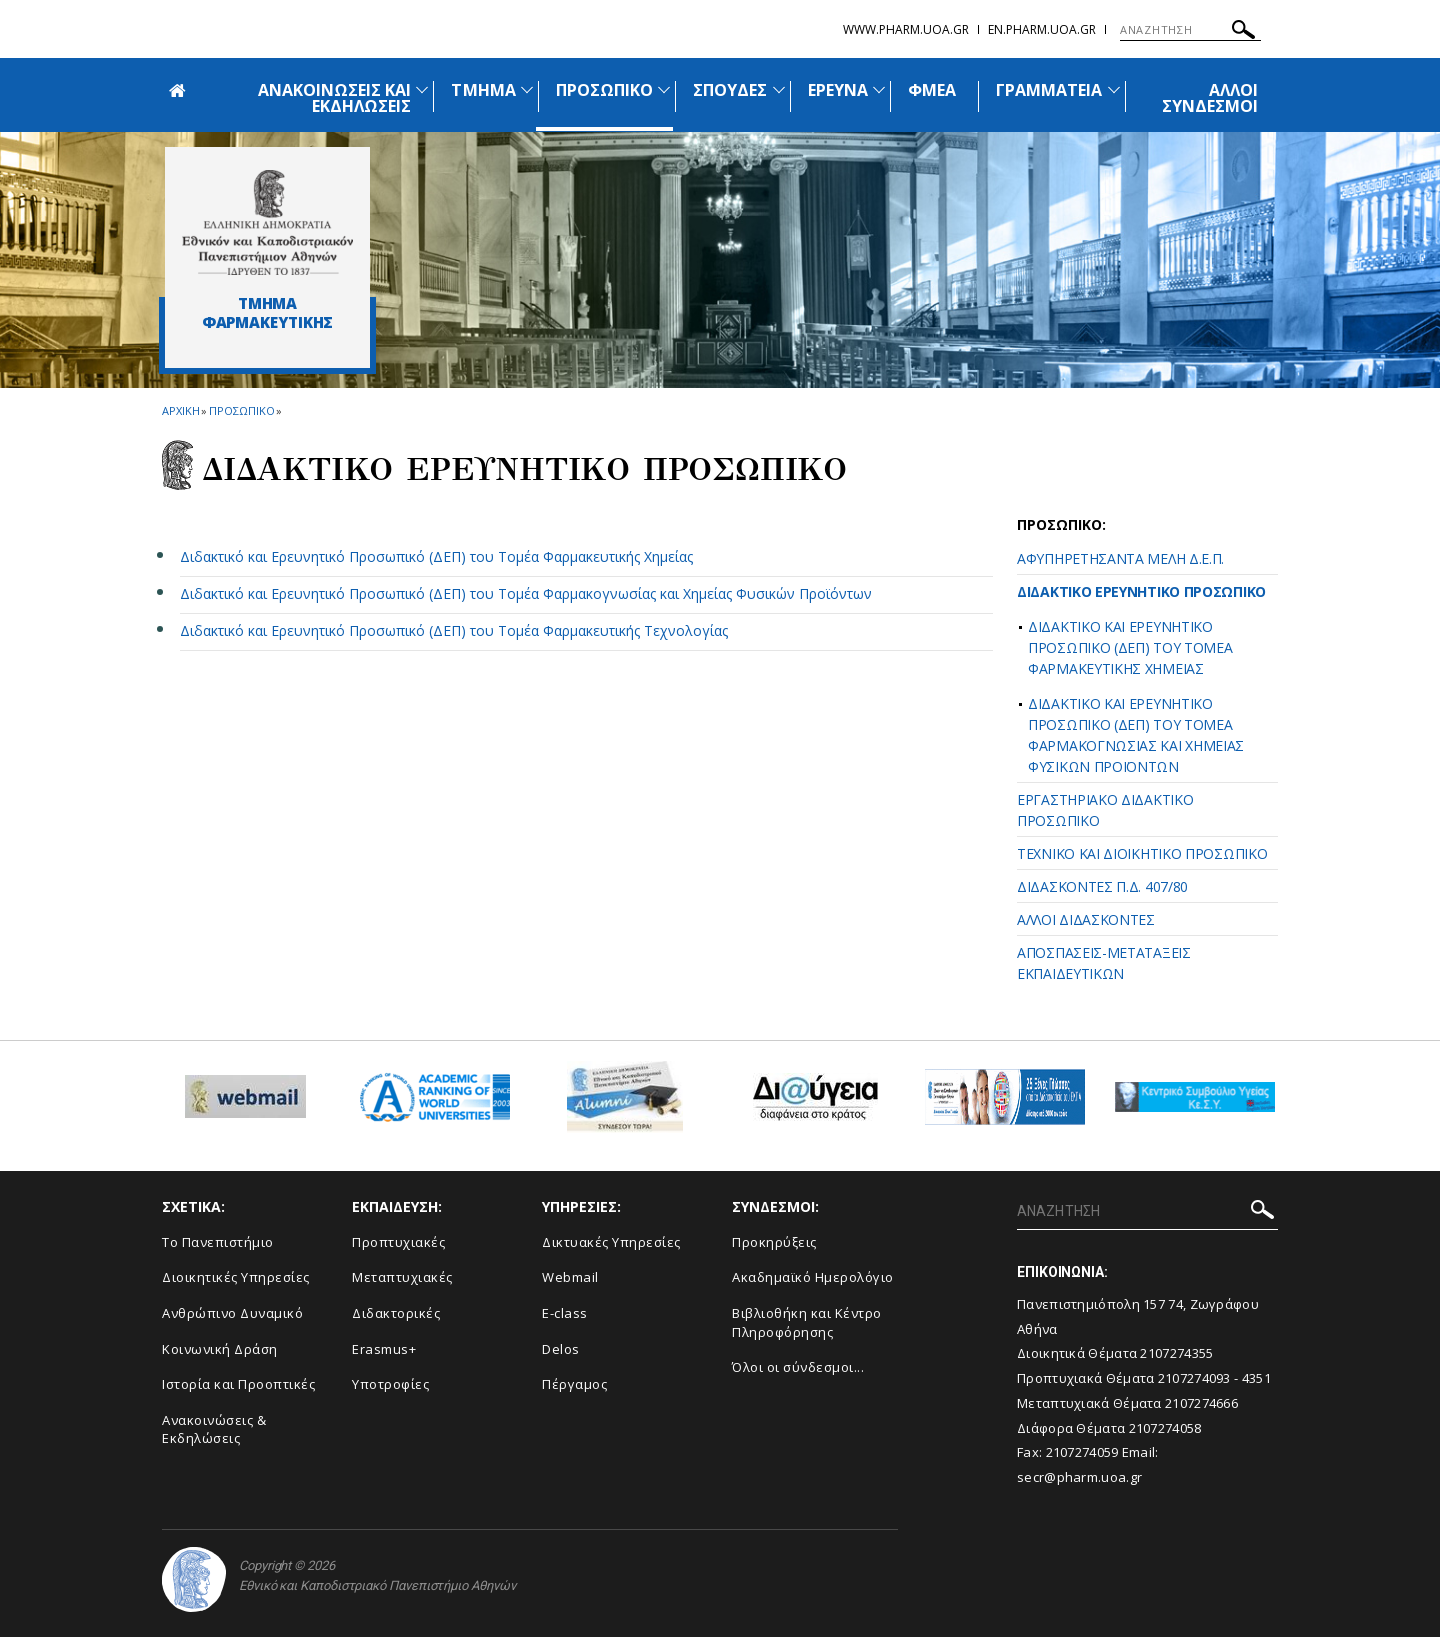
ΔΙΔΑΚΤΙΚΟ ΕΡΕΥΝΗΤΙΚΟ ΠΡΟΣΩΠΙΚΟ (1141, 591)
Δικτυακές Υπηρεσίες (611, 1242)
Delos (561, 1349)
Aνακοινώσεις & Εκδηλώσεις (214, 1429)
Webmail (570, 1277)
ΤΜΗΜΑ (483, 90)
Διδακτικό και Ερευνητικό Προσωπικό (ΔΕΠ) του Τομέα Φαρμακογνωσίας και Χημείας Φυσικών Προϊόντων (526, 593)
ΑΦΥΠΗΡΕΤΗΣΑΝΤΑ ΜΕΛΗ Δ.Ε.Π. (1120, 558)
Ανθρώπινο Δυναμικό (232, 1313)
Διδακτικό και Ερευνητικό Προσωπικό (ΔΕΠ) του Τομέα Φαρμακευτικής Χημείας (436, 556)
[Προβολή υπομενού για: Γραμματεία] (1114, 89)
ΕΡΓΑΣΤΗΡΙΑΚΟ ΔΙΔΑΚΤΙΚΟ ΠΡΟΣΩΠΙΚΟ (1105, 810)
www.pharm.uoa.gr (906, 29)
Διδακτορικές (396, 1313)
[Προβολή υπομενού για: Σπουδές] (779, 89)
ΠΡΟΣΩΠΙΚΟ (604, 90)
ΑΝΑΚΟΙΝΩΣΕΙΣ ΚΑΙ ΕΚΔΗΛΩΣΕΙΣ (335, 98)
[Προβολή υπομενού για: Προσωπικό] (664, 89)
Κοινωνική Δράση (220, 1349)
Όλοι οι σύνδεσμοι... (798, 1367)
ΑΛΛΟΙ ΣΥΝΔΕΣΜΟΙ (1210, 98)
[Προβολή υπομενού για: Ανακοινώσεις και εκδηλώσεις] (422, 89)
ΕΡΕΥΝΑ (838, 90)
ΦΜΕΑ (932, 90)
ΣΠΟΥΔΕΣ (730, 90)
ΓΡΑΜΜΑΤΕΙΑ (1049, 90)
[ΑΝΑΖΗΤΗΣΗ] (1190, 30)
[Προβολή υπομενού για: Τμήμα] (527, 89)
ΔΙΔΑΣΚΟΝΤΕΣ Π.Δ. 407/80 (1102, 886)
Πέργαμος (574, 1384)
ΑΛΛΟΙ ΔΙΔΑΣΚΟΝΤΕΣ (1086, 919)
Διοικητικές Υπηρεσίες (236, 1277)
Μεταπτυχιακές (402, 1277)
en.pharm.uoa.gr (1042, 29)
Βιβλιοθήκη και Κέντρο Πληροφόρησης (807, 1322)
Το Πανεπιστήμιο (218, 1242)
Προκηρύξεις (774, 1242)
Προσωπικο (241, 410)
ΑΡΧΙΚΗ (180, 410)
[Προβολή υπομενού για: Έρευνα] (879, 89)
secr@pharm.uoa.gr (1079, 1477)
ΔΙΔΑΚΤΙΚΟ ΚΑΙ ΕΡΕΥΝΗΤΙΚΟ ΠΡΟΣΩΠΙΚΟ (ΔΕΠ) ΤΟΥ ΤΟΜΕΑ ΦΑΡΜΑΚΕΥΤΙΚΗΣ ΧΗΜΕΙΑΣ (1130, 647)
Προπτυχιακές (398, 1242)
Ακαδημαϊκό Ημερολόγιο (813, 1277)
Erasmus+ (384, 1349)
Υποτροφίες (390, 1384)
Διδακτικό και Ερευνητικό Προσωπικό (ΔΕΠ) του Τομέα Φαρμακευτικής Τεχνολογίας (454, 630)
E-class (565, 1313)
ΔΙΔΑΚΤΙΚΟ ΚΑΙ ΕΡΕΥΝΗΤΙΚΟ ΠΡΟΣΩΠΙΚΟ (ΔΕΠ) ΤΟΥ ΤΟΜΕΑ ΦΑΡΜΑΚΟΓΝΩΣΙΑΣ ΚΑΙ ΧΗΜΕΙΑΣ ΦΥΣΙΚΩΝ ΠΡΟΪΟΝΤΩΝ (1136, 735)
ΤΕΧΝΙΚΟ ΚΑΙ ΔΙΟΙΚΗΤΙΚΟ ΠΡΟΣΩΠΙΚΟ (1142, 853)
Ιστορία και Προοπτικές (238, 1384)
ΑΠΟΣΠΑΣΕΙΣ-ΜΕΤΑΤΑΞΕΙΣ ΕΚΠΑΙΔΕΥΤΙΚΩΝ (1104, 963)
